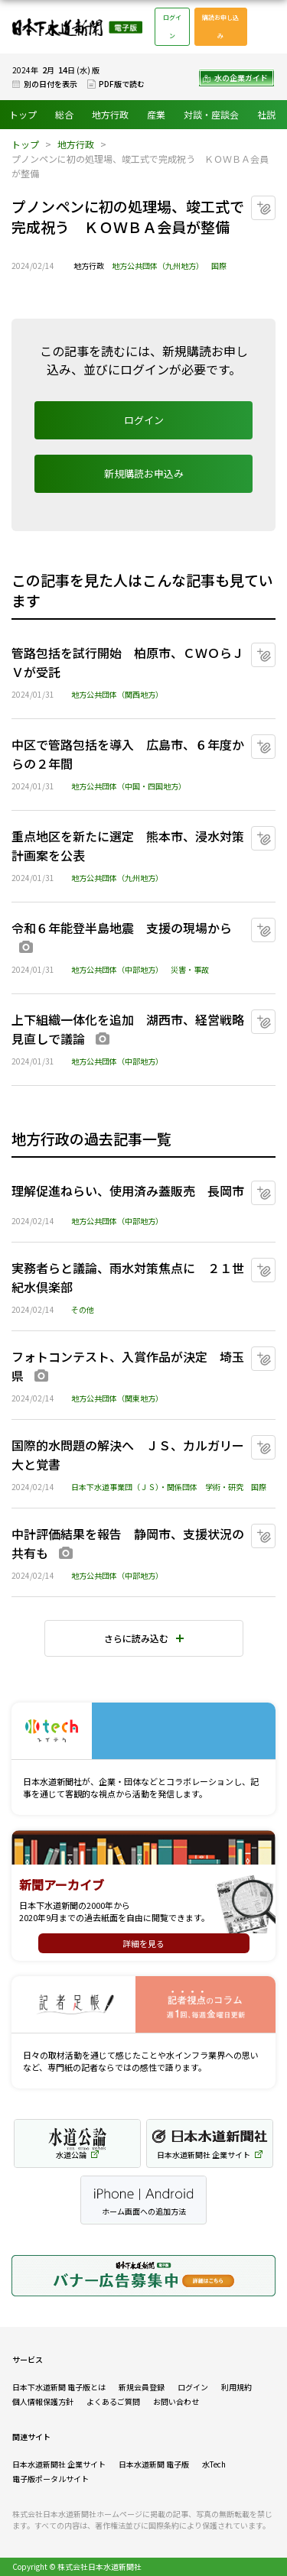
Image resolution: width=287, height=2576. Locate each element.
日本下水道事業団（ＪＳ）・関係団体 (134, 1486)
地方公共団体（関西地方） (117, 694)
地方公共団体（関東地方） (117, 1398)
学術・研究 (224, 1486)
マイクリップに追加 (275, 202)
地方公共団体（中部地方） (117, 969)
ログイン (172, 26)
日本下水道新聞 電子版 (77, 27)
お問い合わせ (176, 2401)
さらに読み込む (136, 1637)
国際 (219, 265)
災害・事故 (190, 969)
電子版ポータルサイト (50, 2478)
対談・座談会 (211, 114)
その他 (82, 1309)
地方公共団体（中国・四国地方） (128, 786)
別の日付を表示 (50, 83)
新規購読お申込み (144, 473)
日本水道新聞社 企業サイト (59, 2464)
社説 (266, 114)
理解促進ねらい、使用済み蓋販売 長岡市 (127, 1190)
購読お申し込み (220, 26)
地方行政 (110, 114)
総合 (64, 114)
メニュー (267, 26)
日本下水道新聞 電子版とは (59, 2387)
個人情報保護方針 (42, 2401)
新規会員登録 (142, 2387)
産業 (156, 114)
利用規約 (236, 2387)
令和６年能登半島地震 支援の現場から (121, 928)
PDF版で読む (122, 83)
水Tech (214, 2464)
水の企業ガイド (241, 77)
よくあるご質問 (113, 2401)
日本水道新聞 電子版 (154, 2464)
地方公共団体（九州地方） (158, 265)
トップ (23, 114)
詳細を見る (143, 1943)
